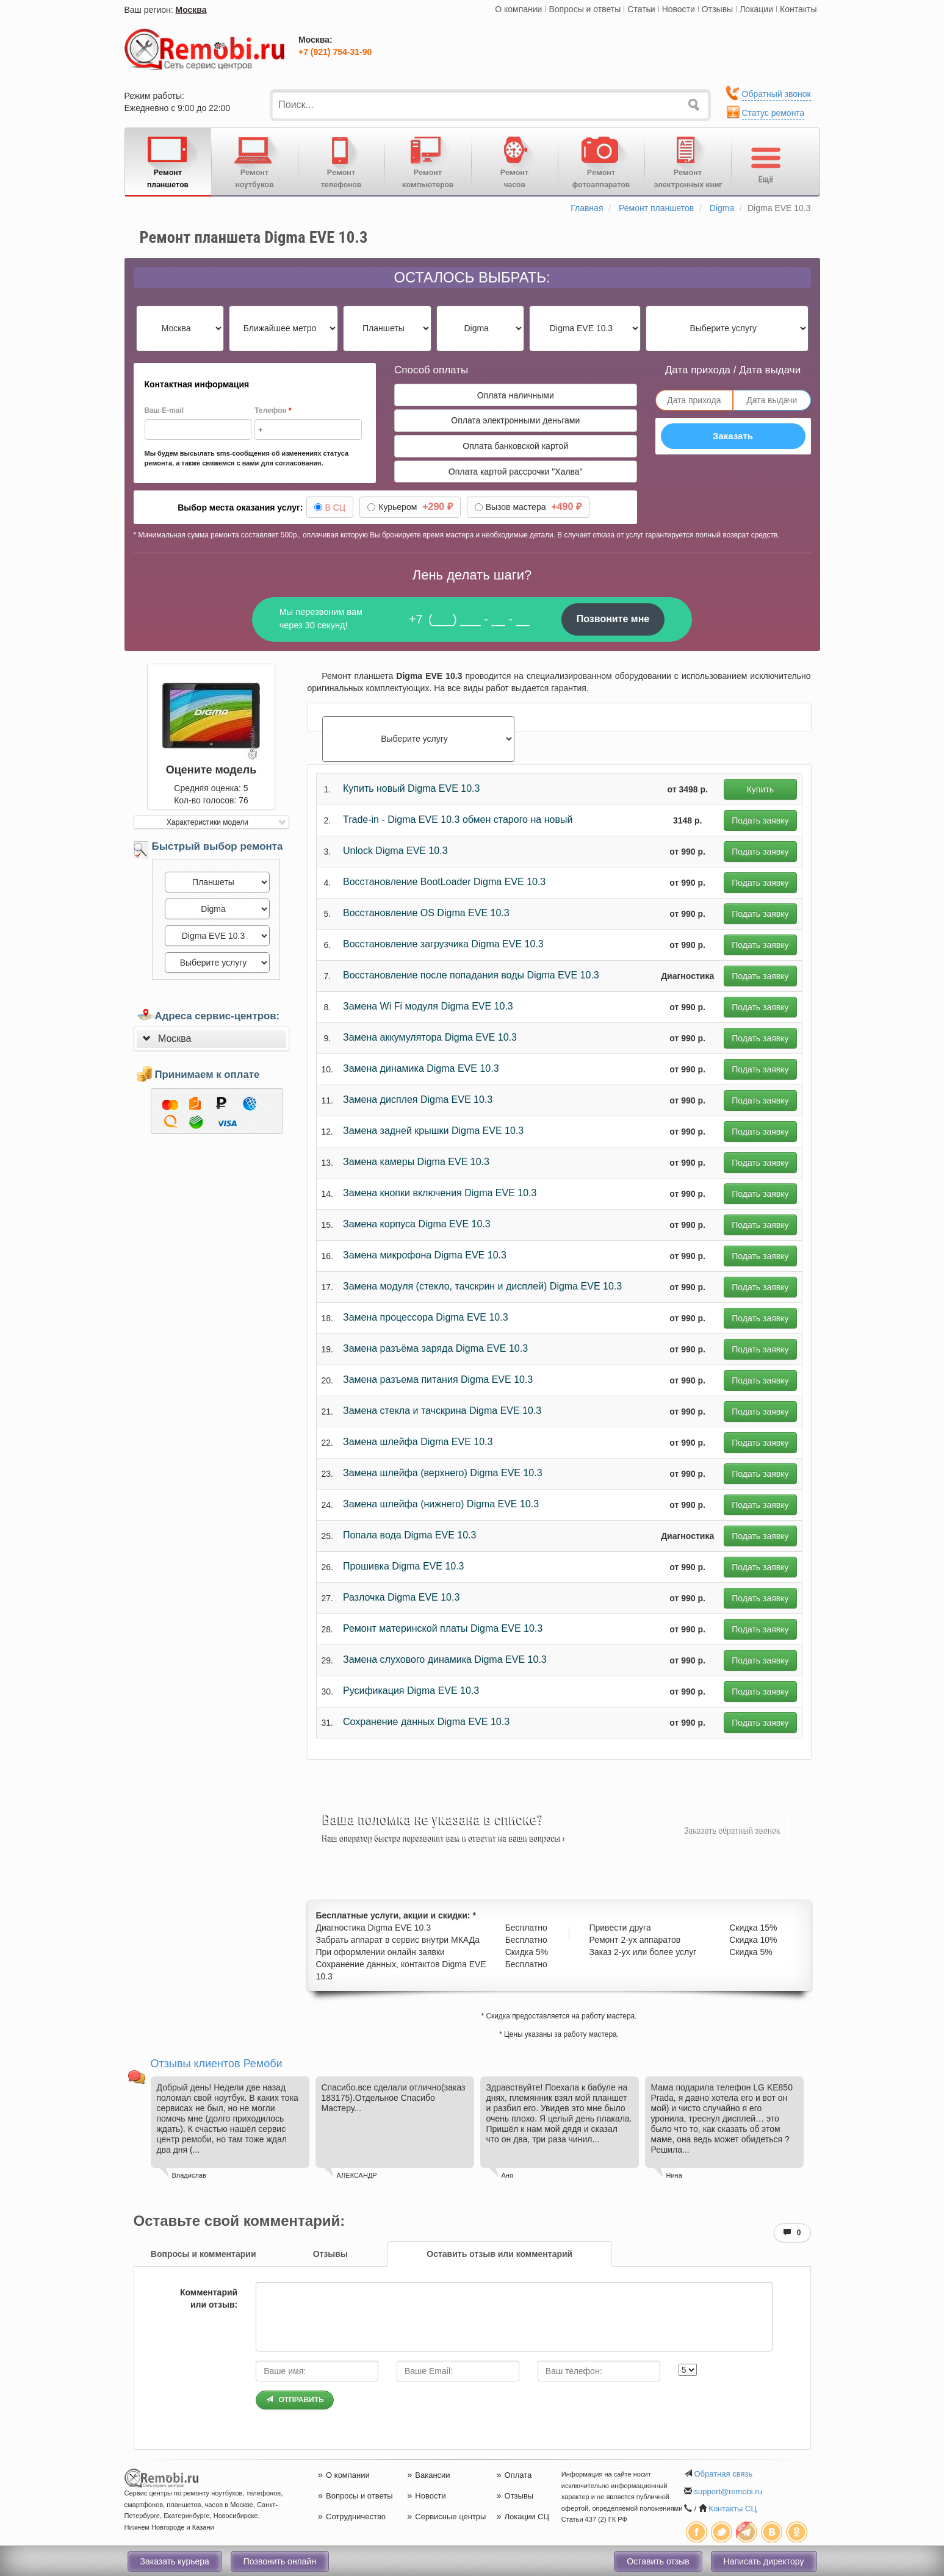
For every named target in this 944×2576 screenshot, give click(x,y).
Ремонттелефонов (341, 160)
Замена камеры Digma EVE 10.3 (416, 1162)
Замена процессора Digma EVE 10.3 (425, 1317)
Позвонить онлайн (279, 2561)
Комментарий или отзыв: (208, 2298)
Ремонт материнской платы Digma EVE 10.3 (442, 1628)
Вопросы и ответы (585, 9)
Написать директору (764, 2561)
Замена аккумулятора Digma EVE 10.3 (430, 1037)
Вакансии (428, 2475)
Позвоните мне (613, 619)
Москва (191, 10)
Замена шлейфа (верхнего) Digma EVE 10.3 (442, 1473)
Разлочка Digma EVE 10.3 (401, 1597)
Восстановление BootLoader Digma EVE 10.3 (444, 882)
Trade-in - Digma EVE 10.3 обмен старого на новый (457, 819)
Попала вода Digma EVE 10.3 (409, 1535)
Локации (756, 9)
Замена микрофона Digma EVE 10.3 (424, 1255)
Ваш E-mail (164, 410)
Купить (760, 789)
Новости (678, 9)
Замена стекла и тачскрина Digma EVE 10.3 (442, 1410)
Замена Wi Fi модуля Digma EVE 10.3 (428, 1006)
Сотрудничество (352, 2516)
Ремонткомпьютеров (428, 160)
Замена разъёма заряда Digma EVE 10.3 (435, 1348)
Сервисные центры (446, 2516)
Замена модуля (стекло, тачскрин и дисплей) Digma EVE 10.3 (482, 1286)
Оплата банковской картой (515, 446)
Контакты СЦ (732, 2508)
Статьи (641, 9)
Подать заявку (760, 820)
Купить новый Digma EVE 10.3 (411, 788)
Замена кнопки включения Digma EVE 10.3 (439, 1193)
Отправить (294, 2399)
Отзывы (717, 9)
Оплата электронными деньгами (515, 420)
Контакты (798, 9)
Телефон (272, 410)
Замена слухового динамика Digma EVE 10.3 (445, 1659)
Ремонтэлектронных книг (688, 160)
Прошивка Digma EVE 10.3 (403, 1566)
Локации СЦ (522, 2516)
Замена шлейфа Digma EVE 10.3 (417, 1442)
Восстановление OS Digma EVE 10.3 (426, 913)
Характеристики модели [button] (207, 822)
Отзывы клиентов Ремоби (217, 2064)
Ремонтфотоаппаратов (601, 160)
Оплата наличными (515, 395)
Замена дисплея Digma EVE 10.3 (417, 1099)
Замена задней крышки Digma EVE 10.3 (433, 1130)
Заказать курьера (174, 2561)
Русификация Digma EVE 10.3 (411, 1690)
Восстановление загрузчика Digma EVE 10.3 (443, 944)
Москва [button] (175, 1038)
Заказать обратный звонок (732, 1830)
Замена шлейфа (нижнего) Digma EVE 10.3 (441, 1504)
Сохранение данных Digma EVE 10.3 (426, 1722)
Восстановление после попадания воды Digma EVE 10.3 (471, 975)
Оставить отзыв (658, 2561)
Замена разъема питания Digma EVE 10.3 (438, 1379)
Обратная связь (723, 2473)
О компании (518, 9)
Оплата (513, 2475)
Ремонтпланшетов (168, 160)
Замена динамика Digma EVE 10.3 (421, 1068)
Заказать (733, 436)
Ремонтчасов (514, 160)
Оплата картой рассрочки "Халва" (516, 471)
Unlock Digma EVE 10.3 (395, 850)
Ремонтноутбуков (254, 160)
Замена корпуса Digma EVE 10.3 (417, 1224)
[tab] (211, 1039)
